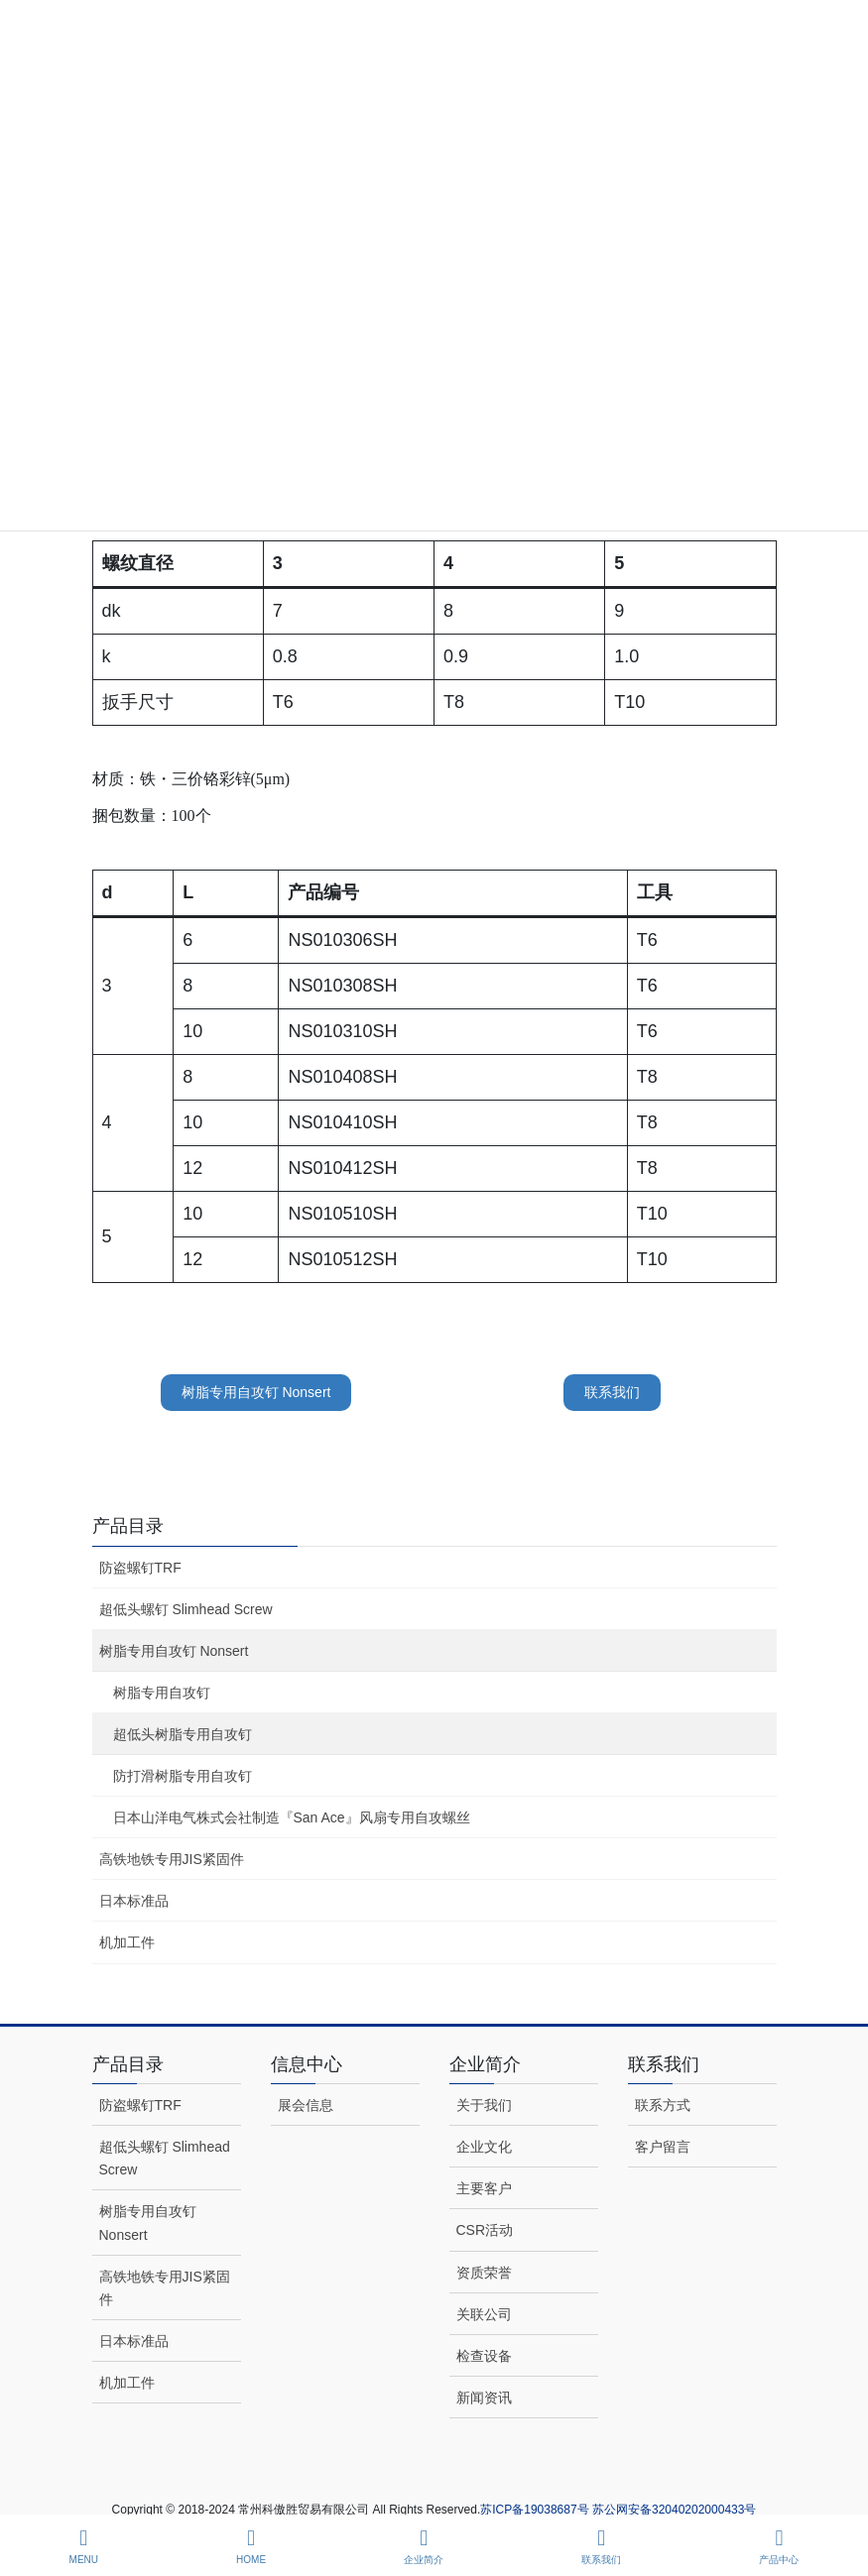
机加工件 (127, 1942)
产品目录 (128, 1526)
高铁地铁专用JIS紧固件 (171, 1859)
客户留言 (662, 2147)
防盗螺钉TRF (140, 1568)
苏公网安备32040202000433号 (674, 2510)
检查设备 (484, 2356)
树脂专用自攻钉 (161, 1692)
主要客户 (484, 2188)
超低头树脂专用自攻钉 (182, 1734)
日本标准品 (134, 1901)
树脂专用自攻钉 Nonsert (256, 1392)
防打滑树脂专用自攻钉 (182, 1776)
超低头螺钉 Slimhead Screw (186, 1609)
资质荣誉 (484, 2273)
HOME (251, 2546)
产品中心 (779, 2546)
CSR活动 (485, 2230)
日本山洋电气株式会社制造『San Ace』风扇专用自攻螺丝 (291, 1817)
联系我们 (612, 1392)
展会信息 (305, 2105)
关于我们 (484, 2105)
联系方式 (662, 2105)
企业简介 (423, 2546)
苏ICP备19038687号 (536, 2510)
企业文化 (484, 2147)
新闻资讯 (484, 2397)
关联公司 (484, 2314)
